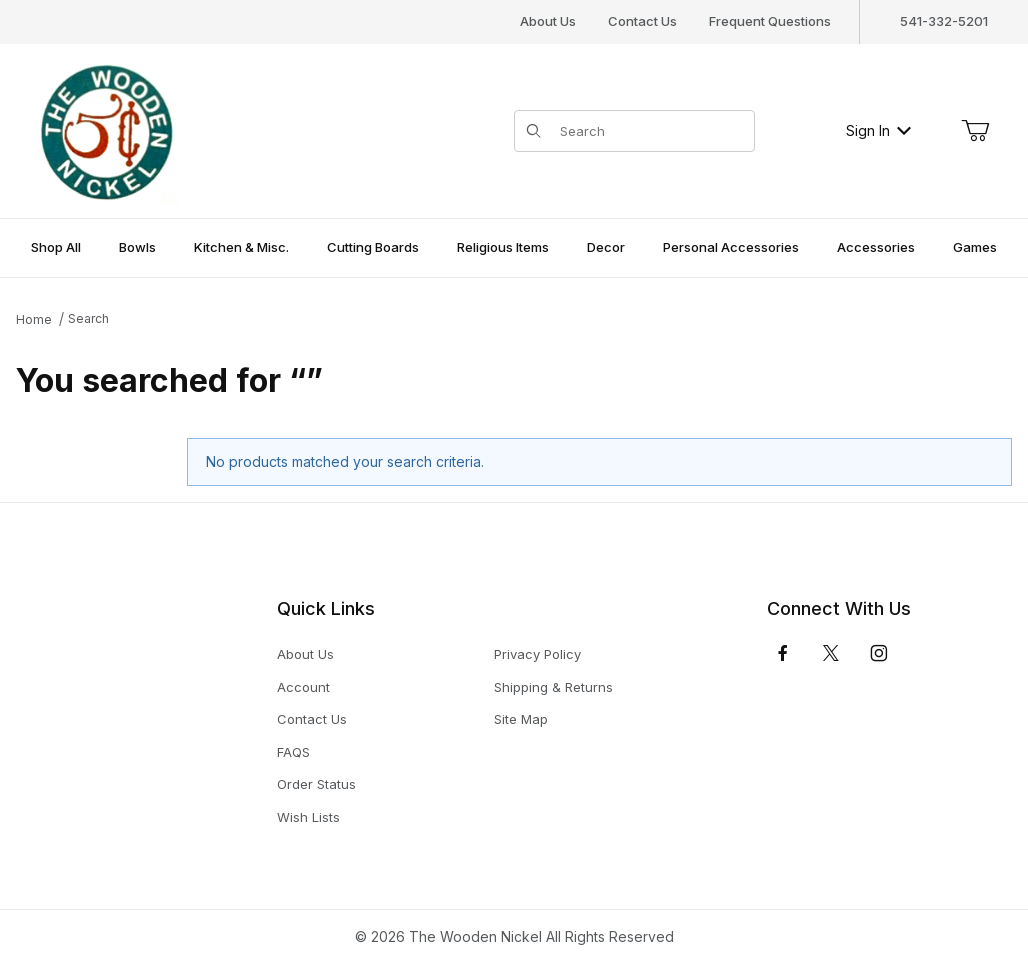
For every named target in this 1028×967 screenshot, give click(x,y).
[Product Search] (651, 131)
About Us (548, 21)
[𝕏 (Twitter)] (831, 653)
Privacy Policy (537, 654)
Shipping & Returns (553, 687)
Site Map (521, 719)
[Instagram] (879, 653)
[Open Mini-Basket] (975, 131)
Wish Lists (308, 817)
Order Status (316, 784)
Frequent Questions (770, 21)
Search (88, 318)
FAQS (293, 752)
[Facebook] (783, 653)
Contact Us (642, 21)
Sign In (878, 130)
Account (303, 687)
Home (34, 319)
